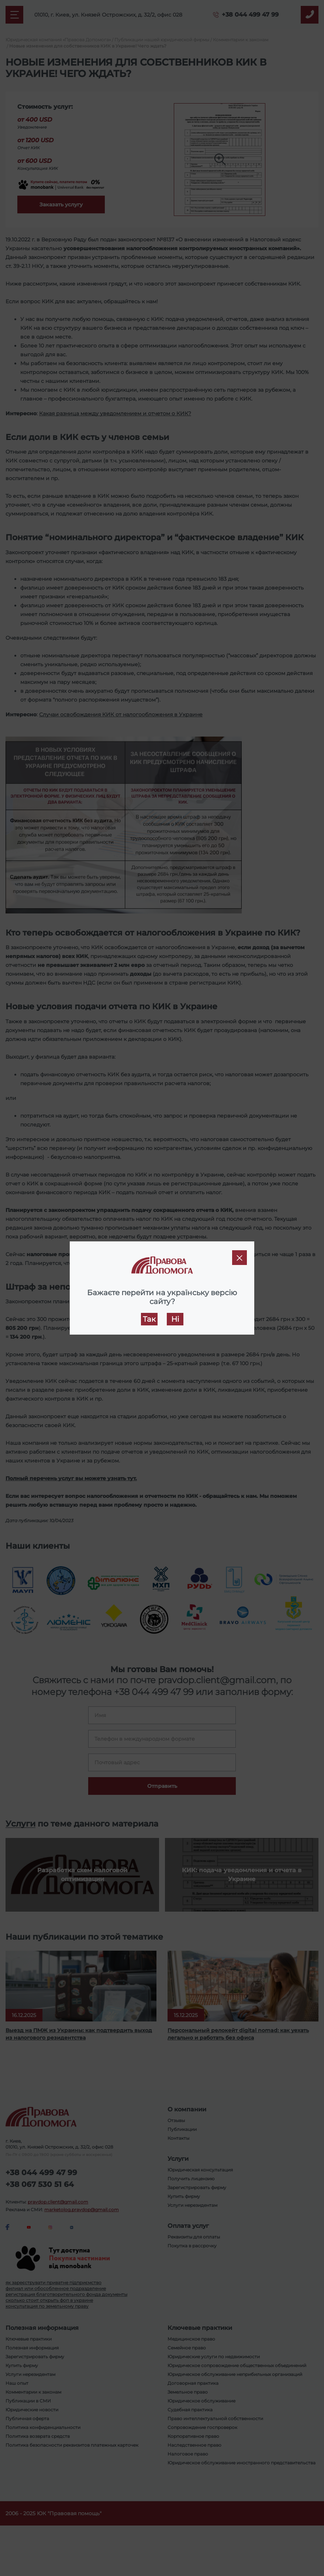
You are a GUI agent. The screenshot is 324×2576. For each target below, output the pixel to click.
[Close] (239, 1257)
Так (149, 1319)
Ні (175, 1319)
